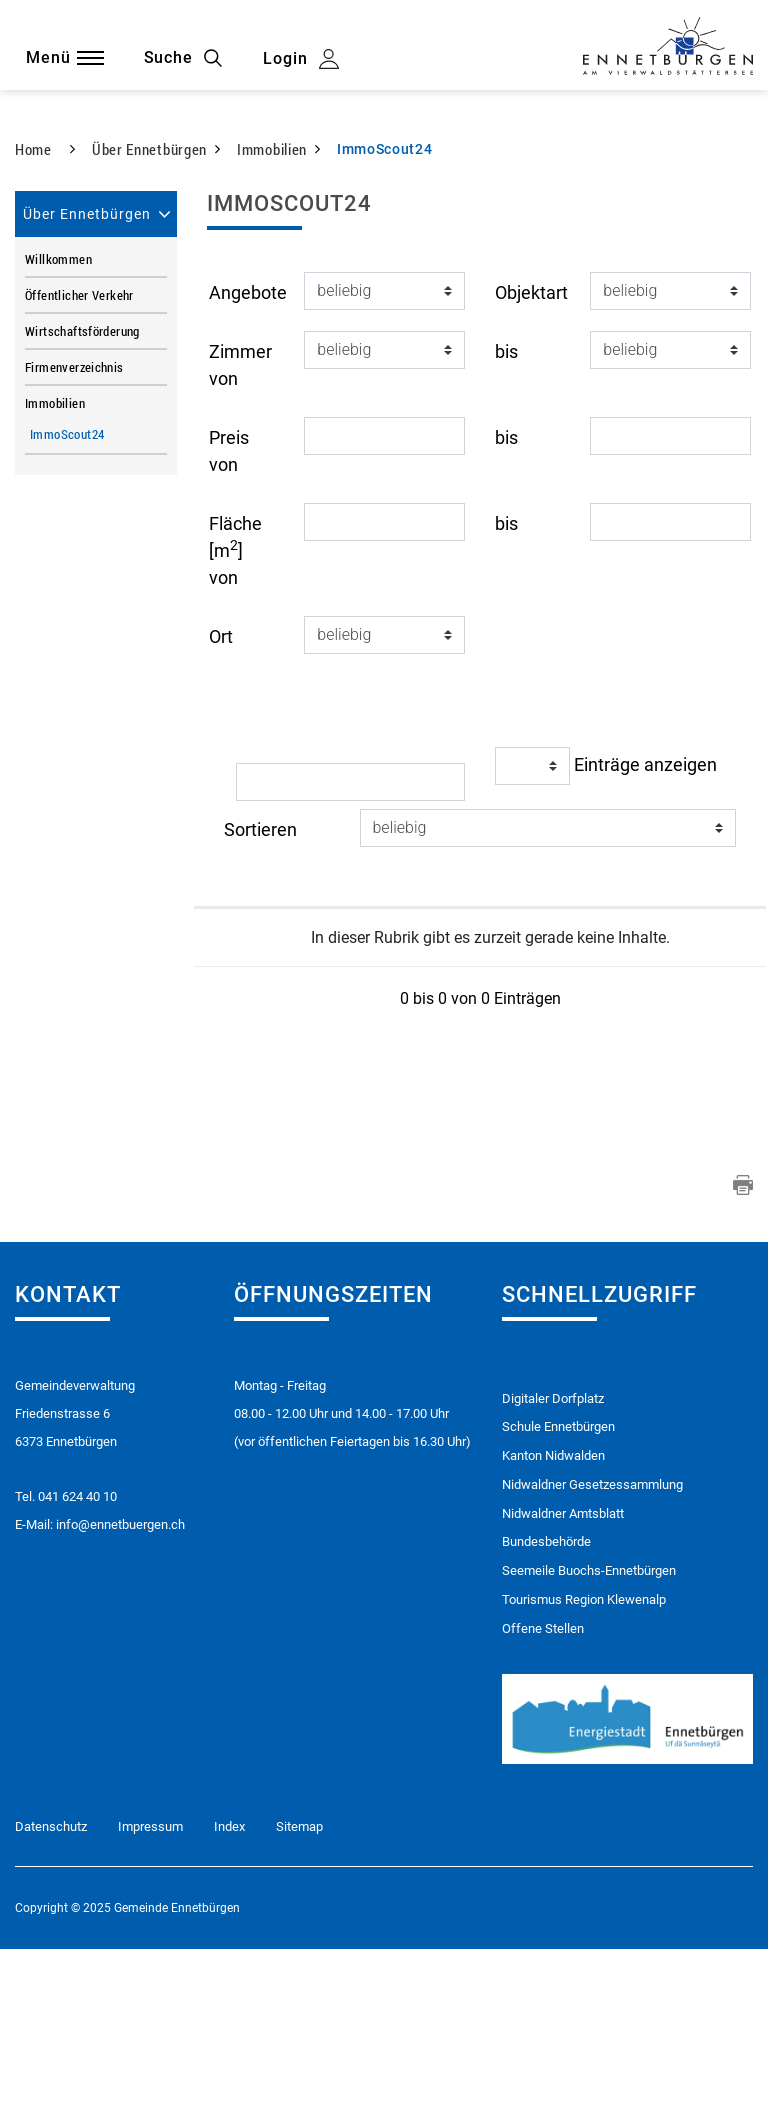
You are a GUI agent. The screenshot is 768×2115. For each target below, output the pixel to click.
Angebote (248, 456)
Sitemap (299, 1993)
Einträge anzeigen (606, 930)
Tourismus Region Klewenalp (584, 1765)
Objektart (531, 456)
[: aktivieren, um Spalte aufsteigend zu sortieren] (337, 1055)
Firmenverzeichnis (74, 531)
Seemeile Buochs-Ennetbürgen (589, 1736)
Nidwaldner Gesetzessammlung (592, 1649)
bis (506, 515)
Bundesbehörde (546, 1707)
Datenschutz (51, 1993)
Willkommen (58, 423)
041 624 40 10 (77, 1660)
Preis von (229, 615)
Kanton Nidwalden (553, 1620)
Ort (221, 800)
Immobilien (55, 567)
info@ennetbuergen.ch (120, 1688)
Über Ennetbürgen (87, 378)
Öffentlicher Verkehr (79, 459)
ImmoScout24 (98, 598)
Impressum (150, 1993)
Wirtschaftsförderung (82, 495)
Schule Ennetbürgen (558, 1591)
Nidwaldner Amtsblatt (563, 1678)
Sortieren (260, 993)
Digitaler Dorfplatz (553, 1562)
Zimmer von (240, 529)
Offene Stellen (543, 1794)
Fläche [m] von (235, 714)
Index (229, 1993)
